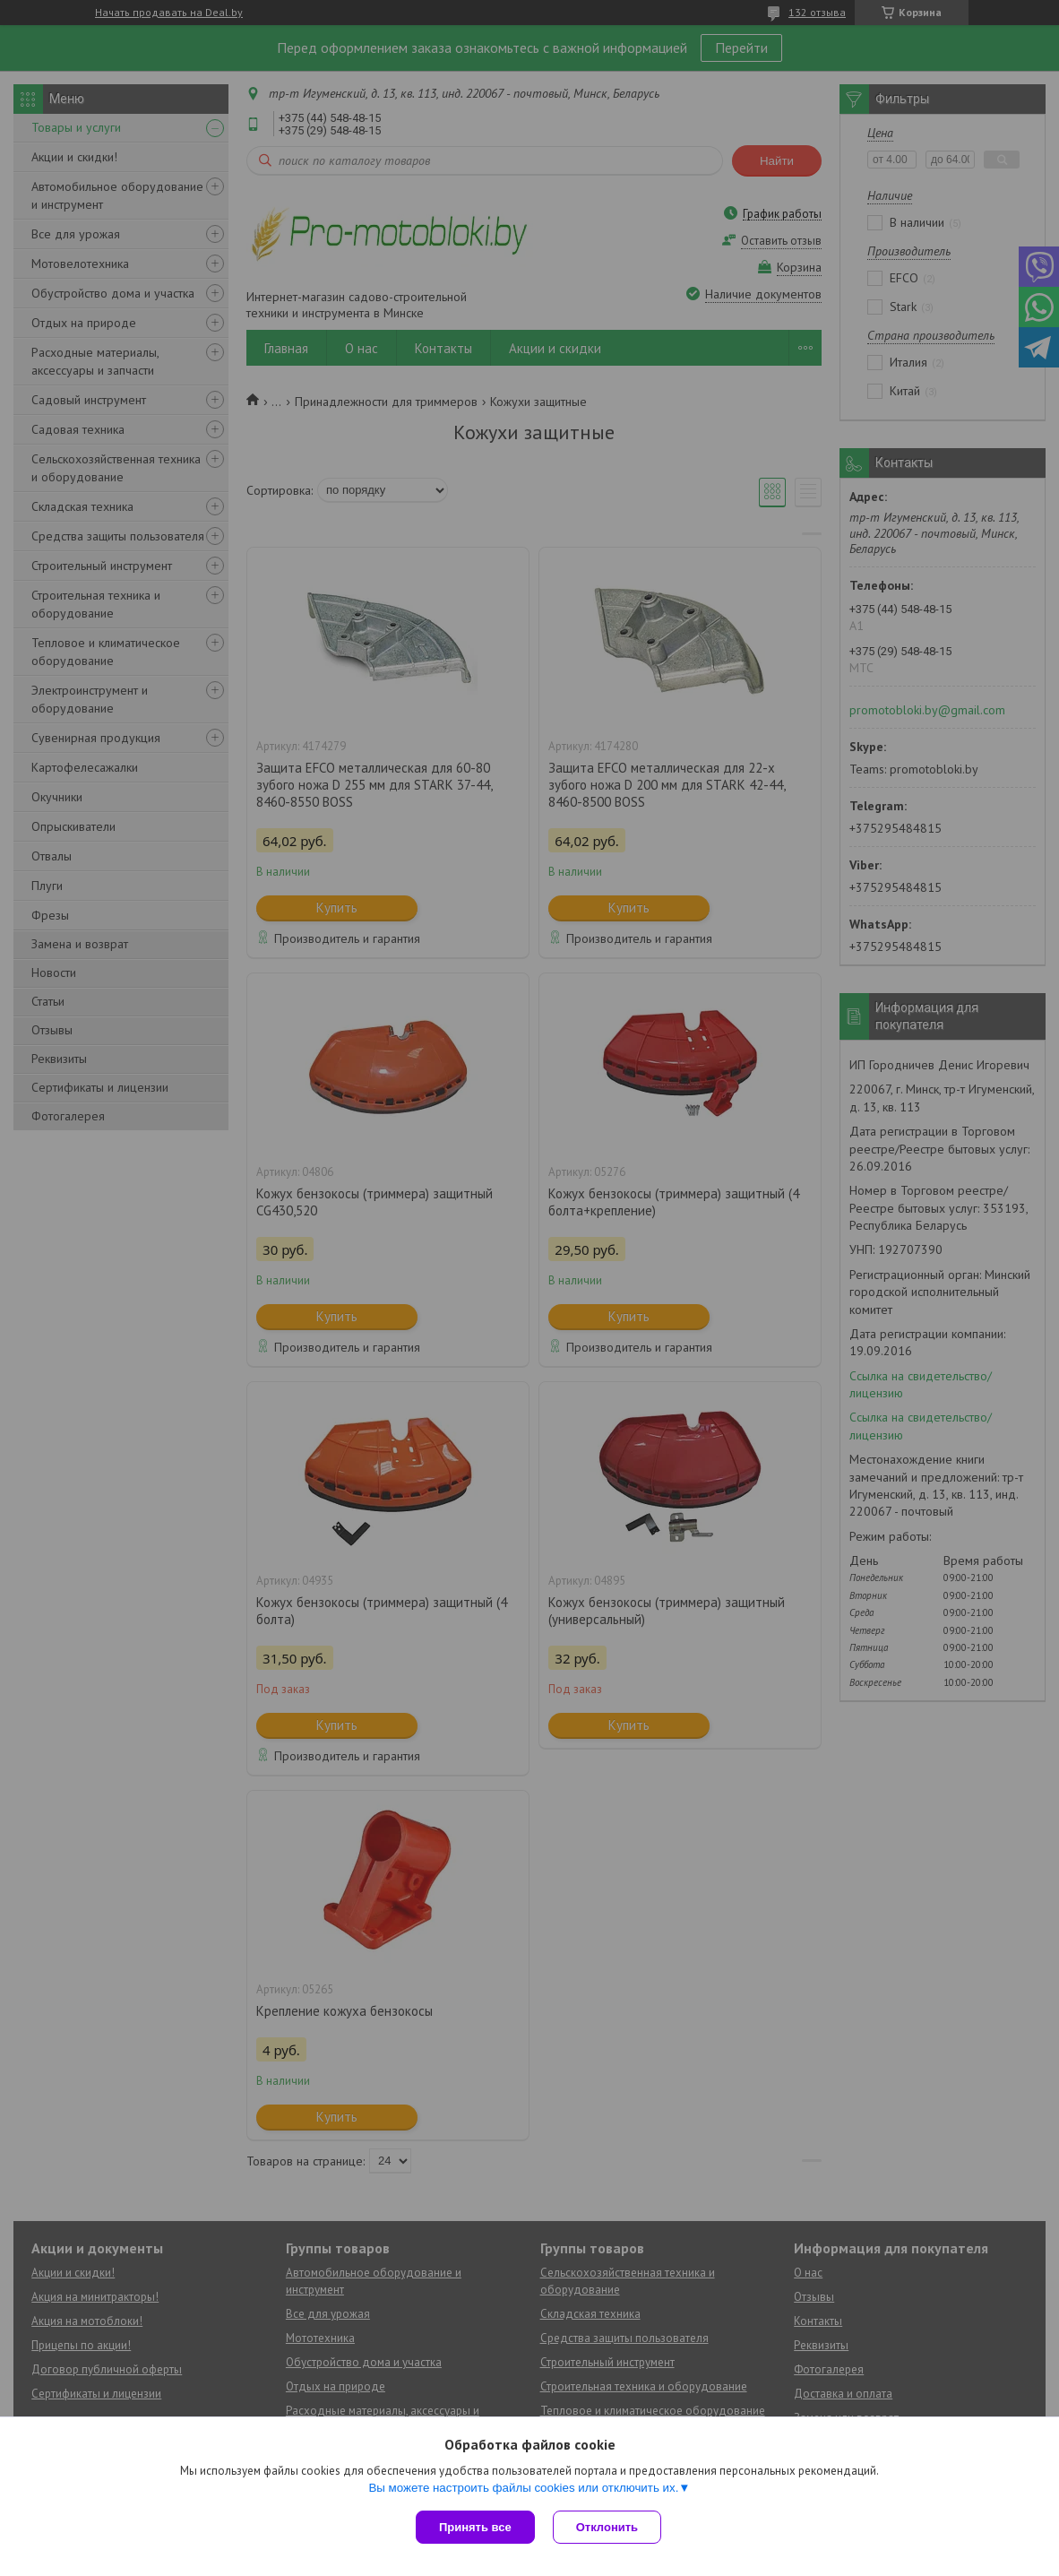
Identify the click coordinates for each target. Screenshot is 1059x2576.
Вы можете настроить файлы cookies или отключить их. (523, 2487)
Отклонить (607, 2527)
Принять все (475, 2527)
